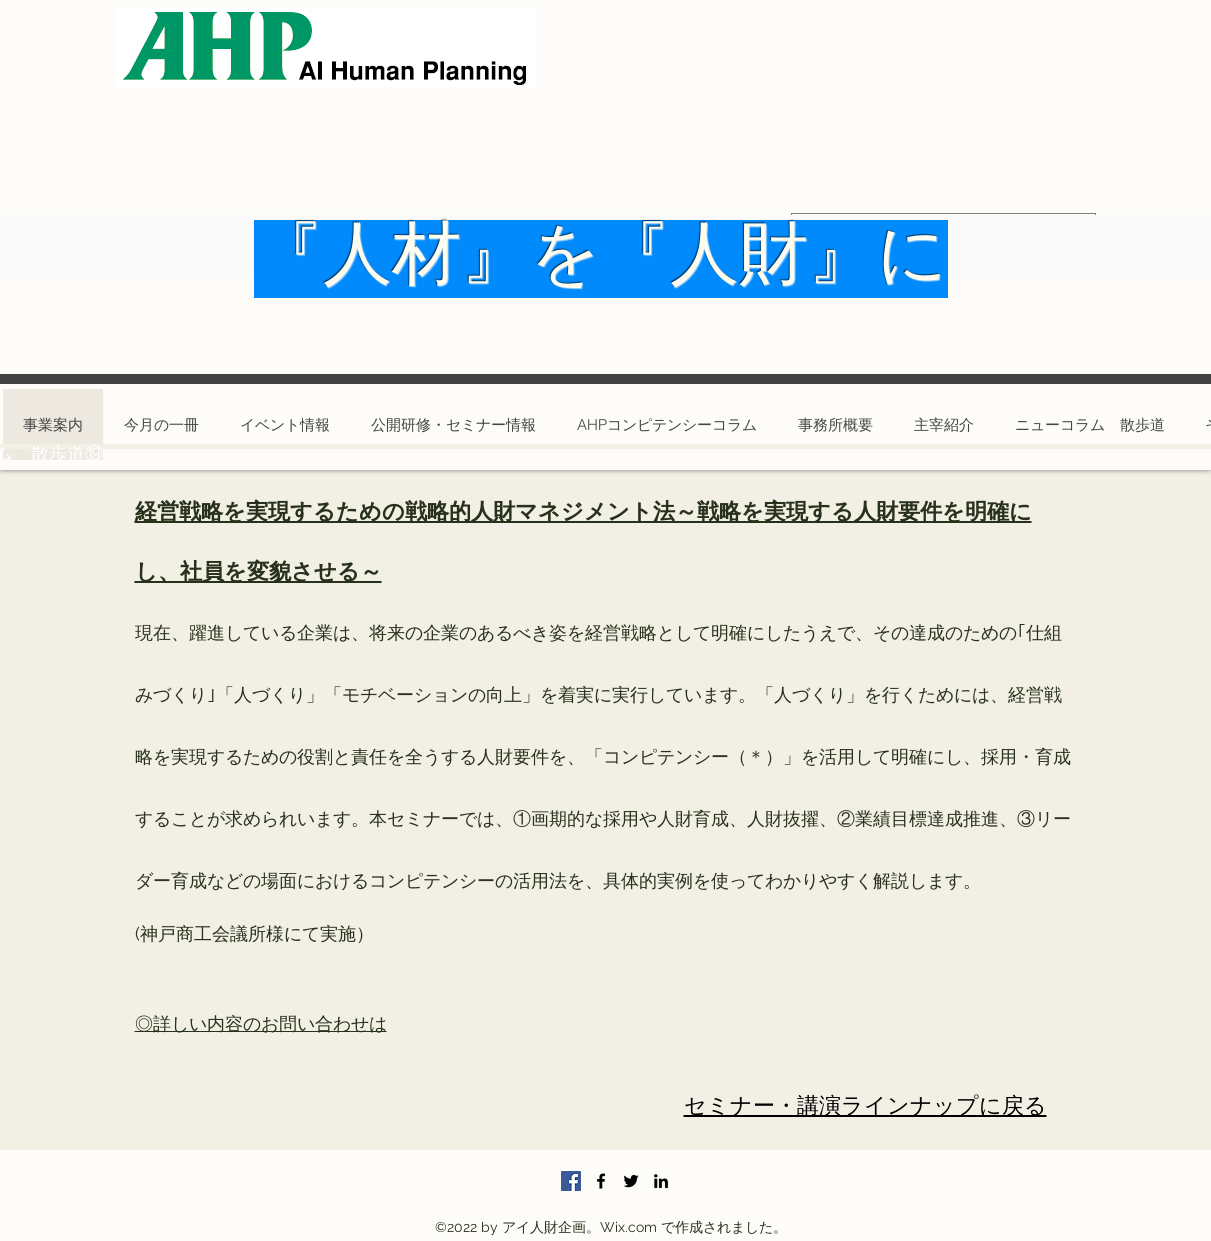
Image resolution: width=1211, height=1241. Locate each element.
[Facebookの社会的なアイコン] (571, 1181)
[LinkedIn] (661, 1181)
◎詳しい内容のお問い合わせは (261, 1023)
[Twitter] (631, 1181)
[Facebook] (601, 1181)
